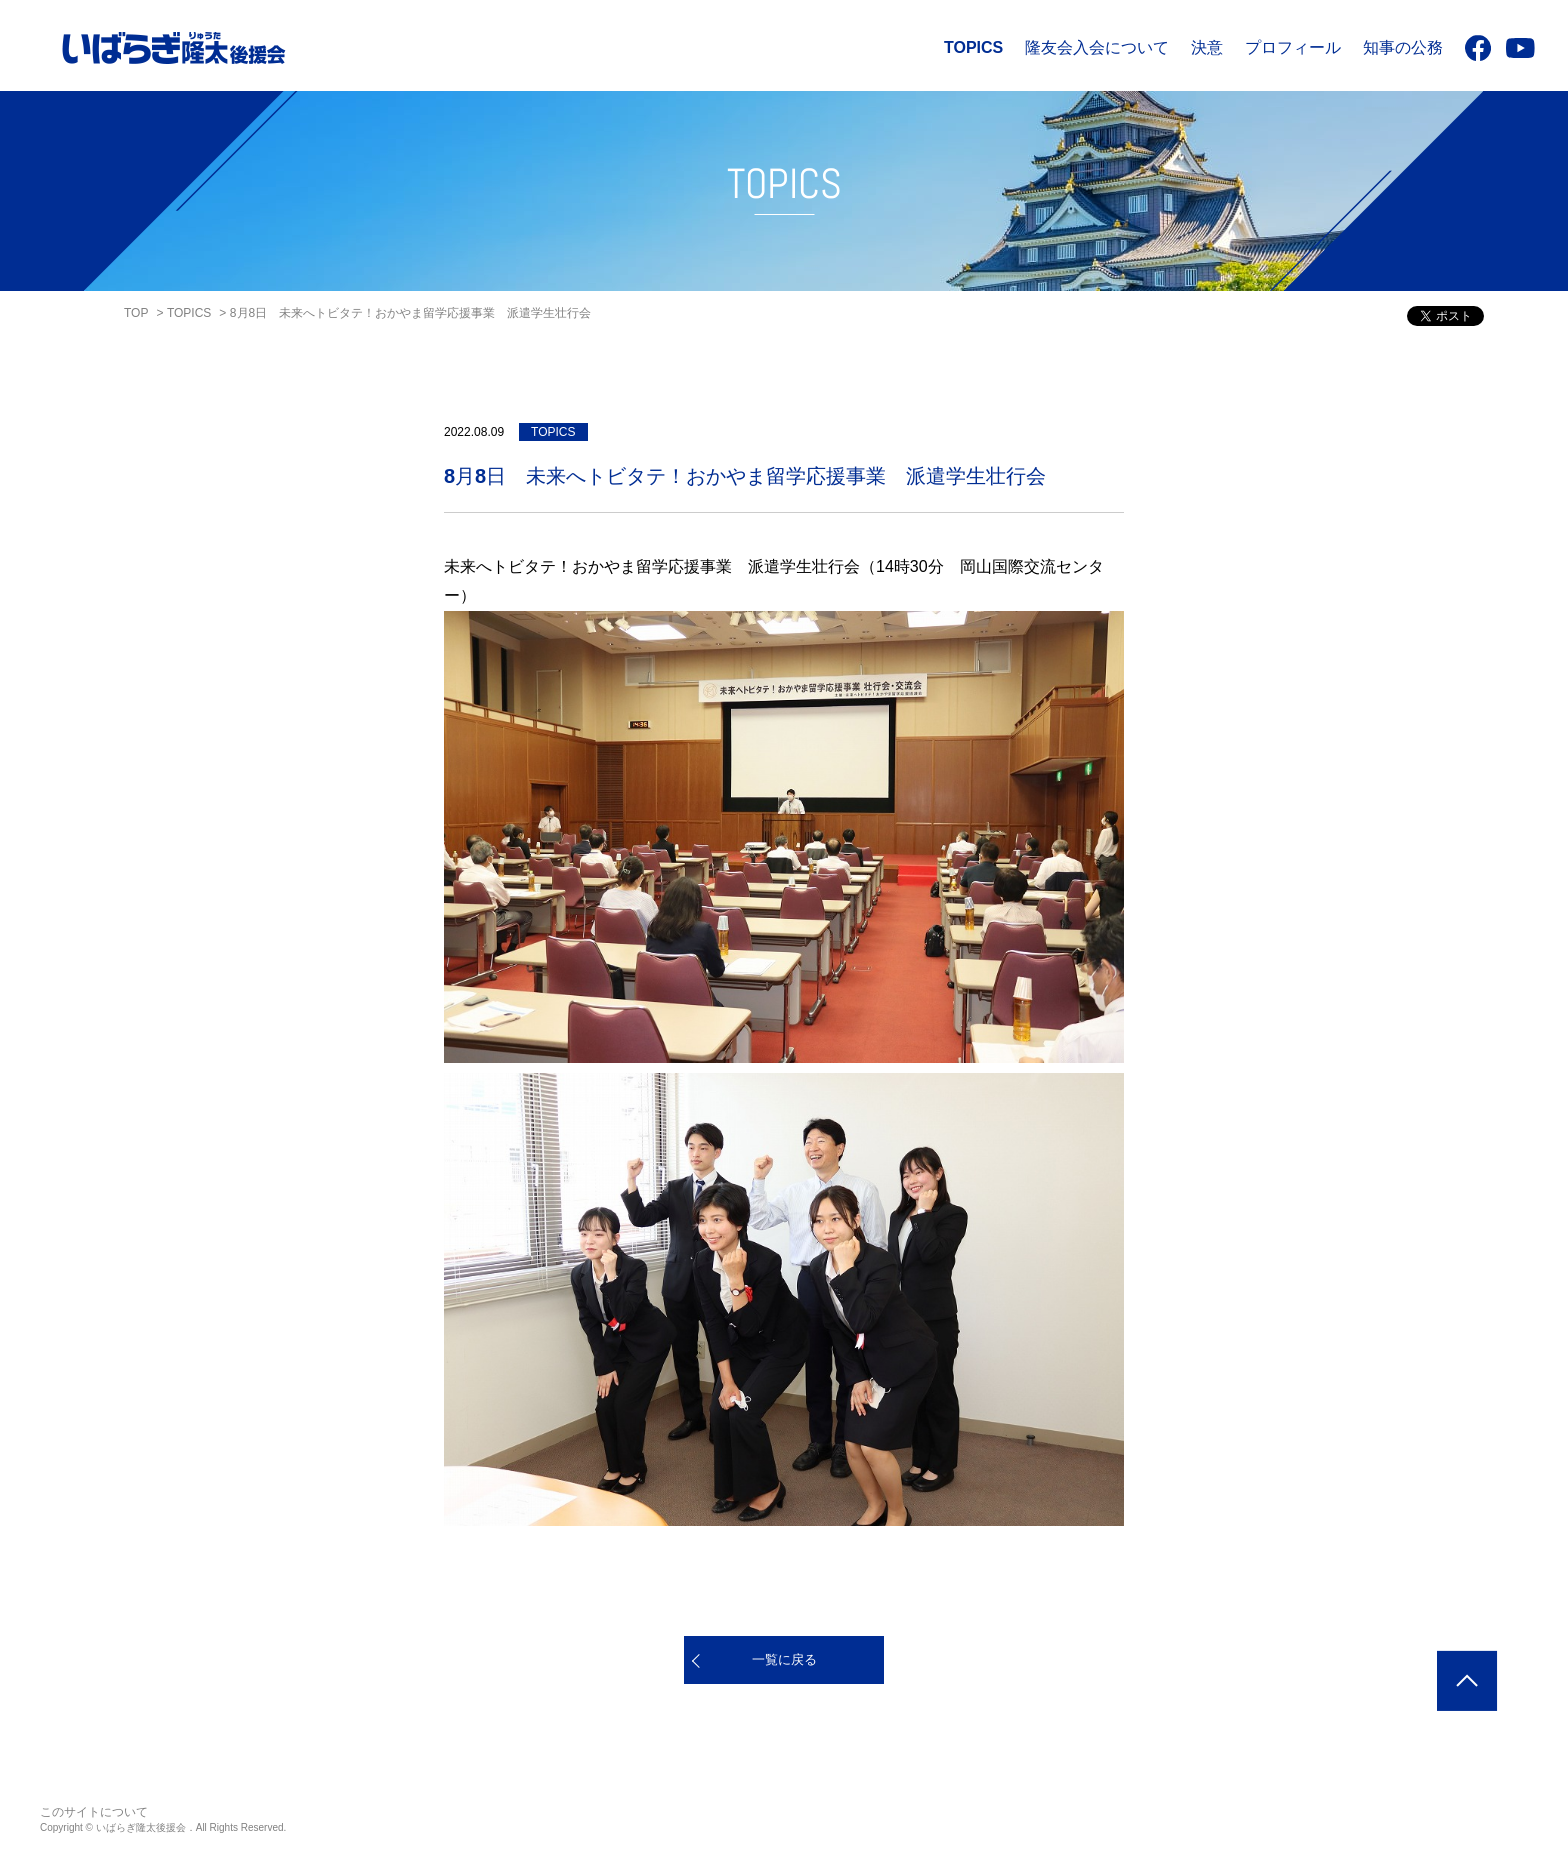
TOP (136, 313)
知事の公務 (1403, 47)
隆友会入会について (1097, 47)
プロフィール (1293, 47)
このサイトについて (94, 1812)
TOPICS (973, 47)
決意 (1207, 47)
